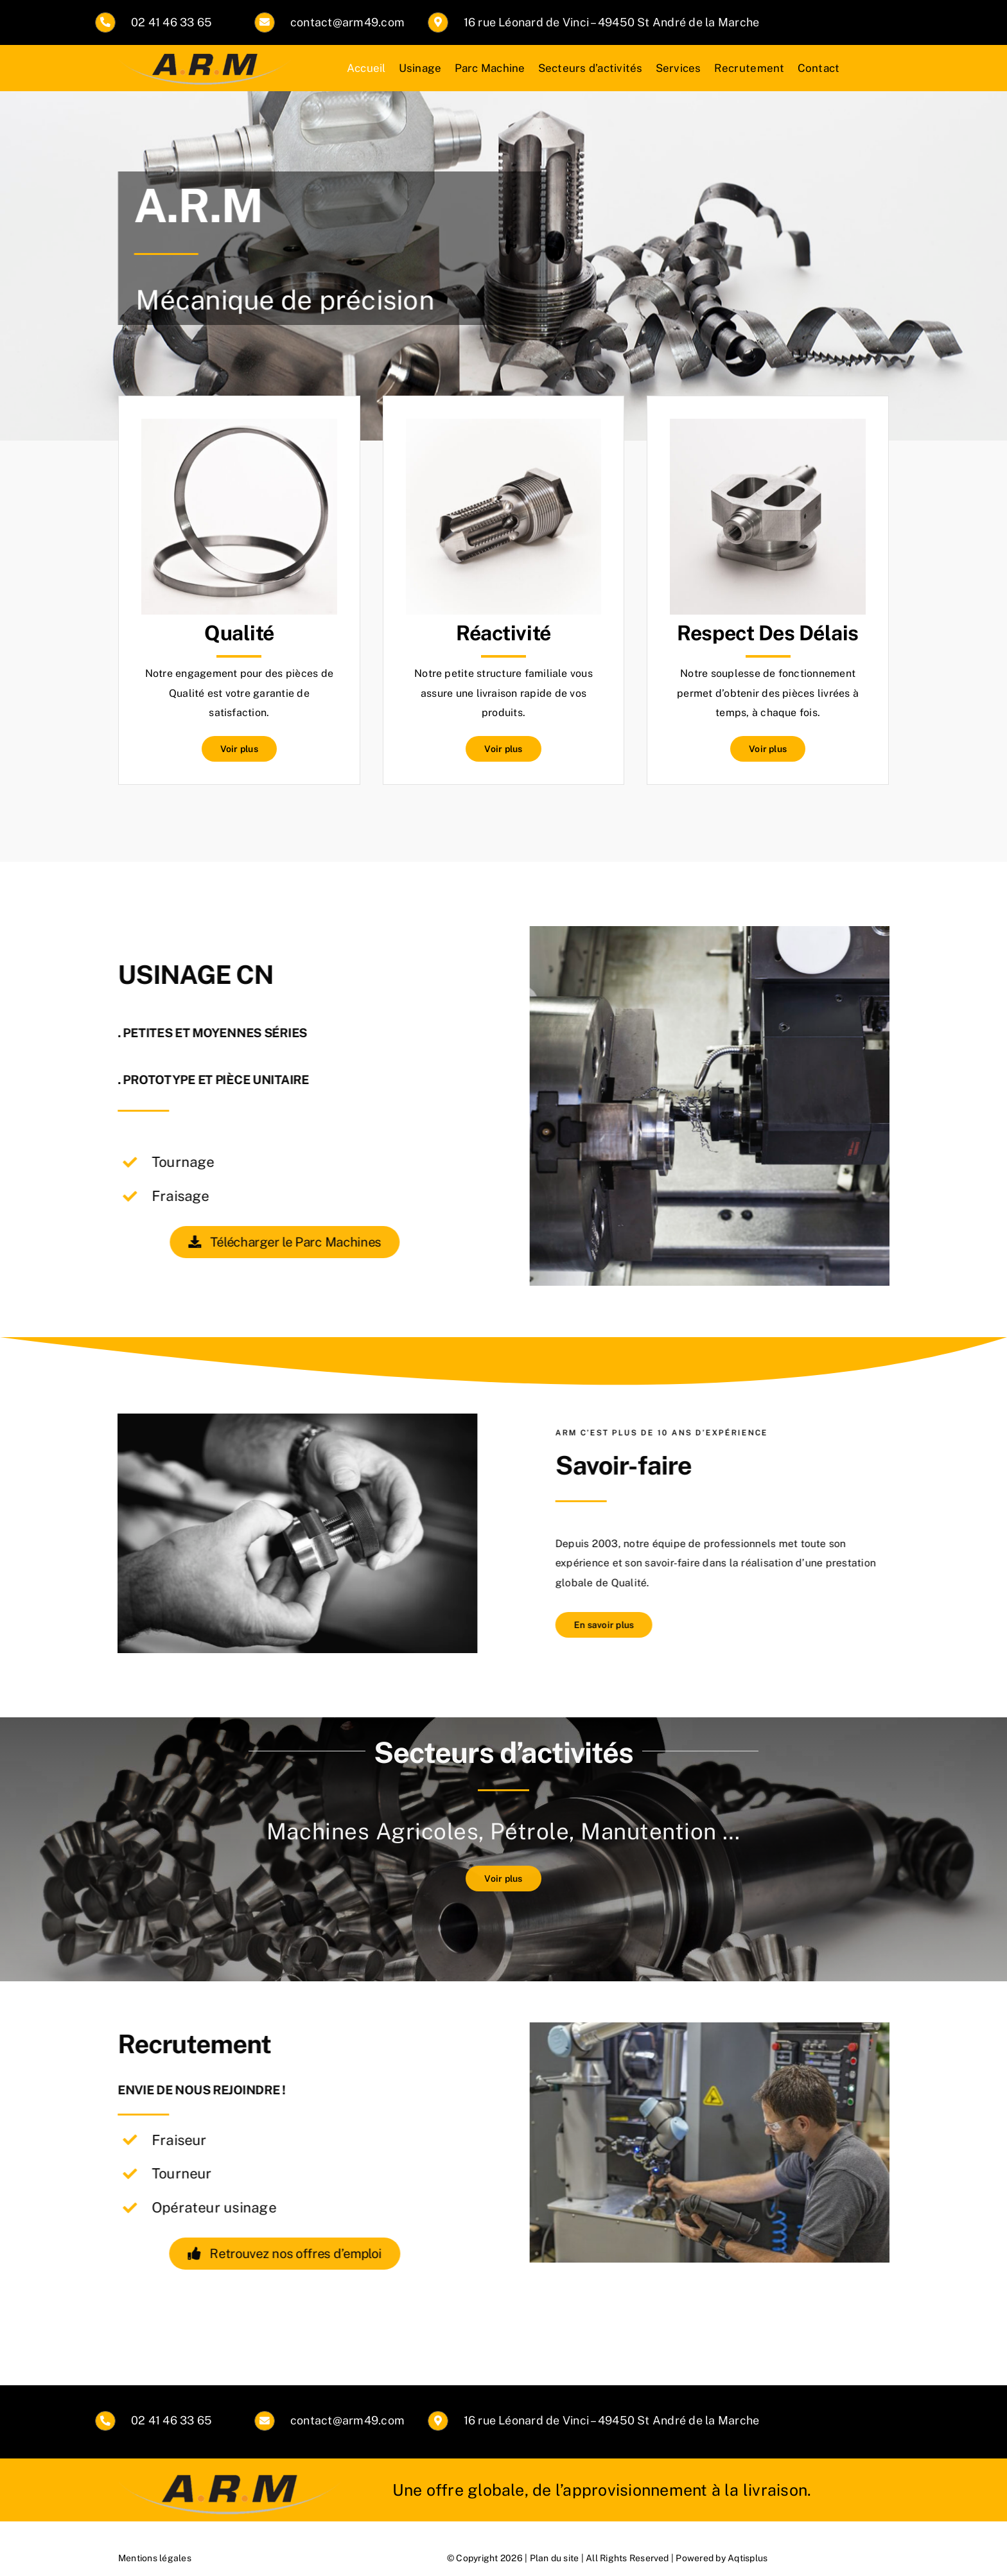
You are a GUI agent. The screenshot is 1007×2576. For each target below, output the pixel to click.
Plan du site (554, 2558)
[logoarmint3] (205, 56)
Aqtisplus (747, 2558)
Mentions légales (154, 2558)
